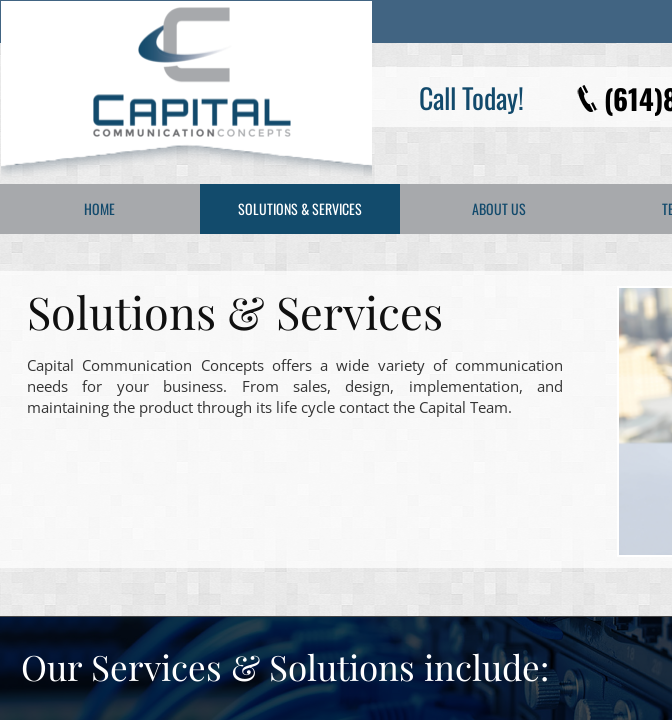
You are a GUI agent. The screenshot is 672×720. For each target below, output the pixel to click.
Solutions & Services (300, 208)
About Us (499, 208)
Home (99, 208)
